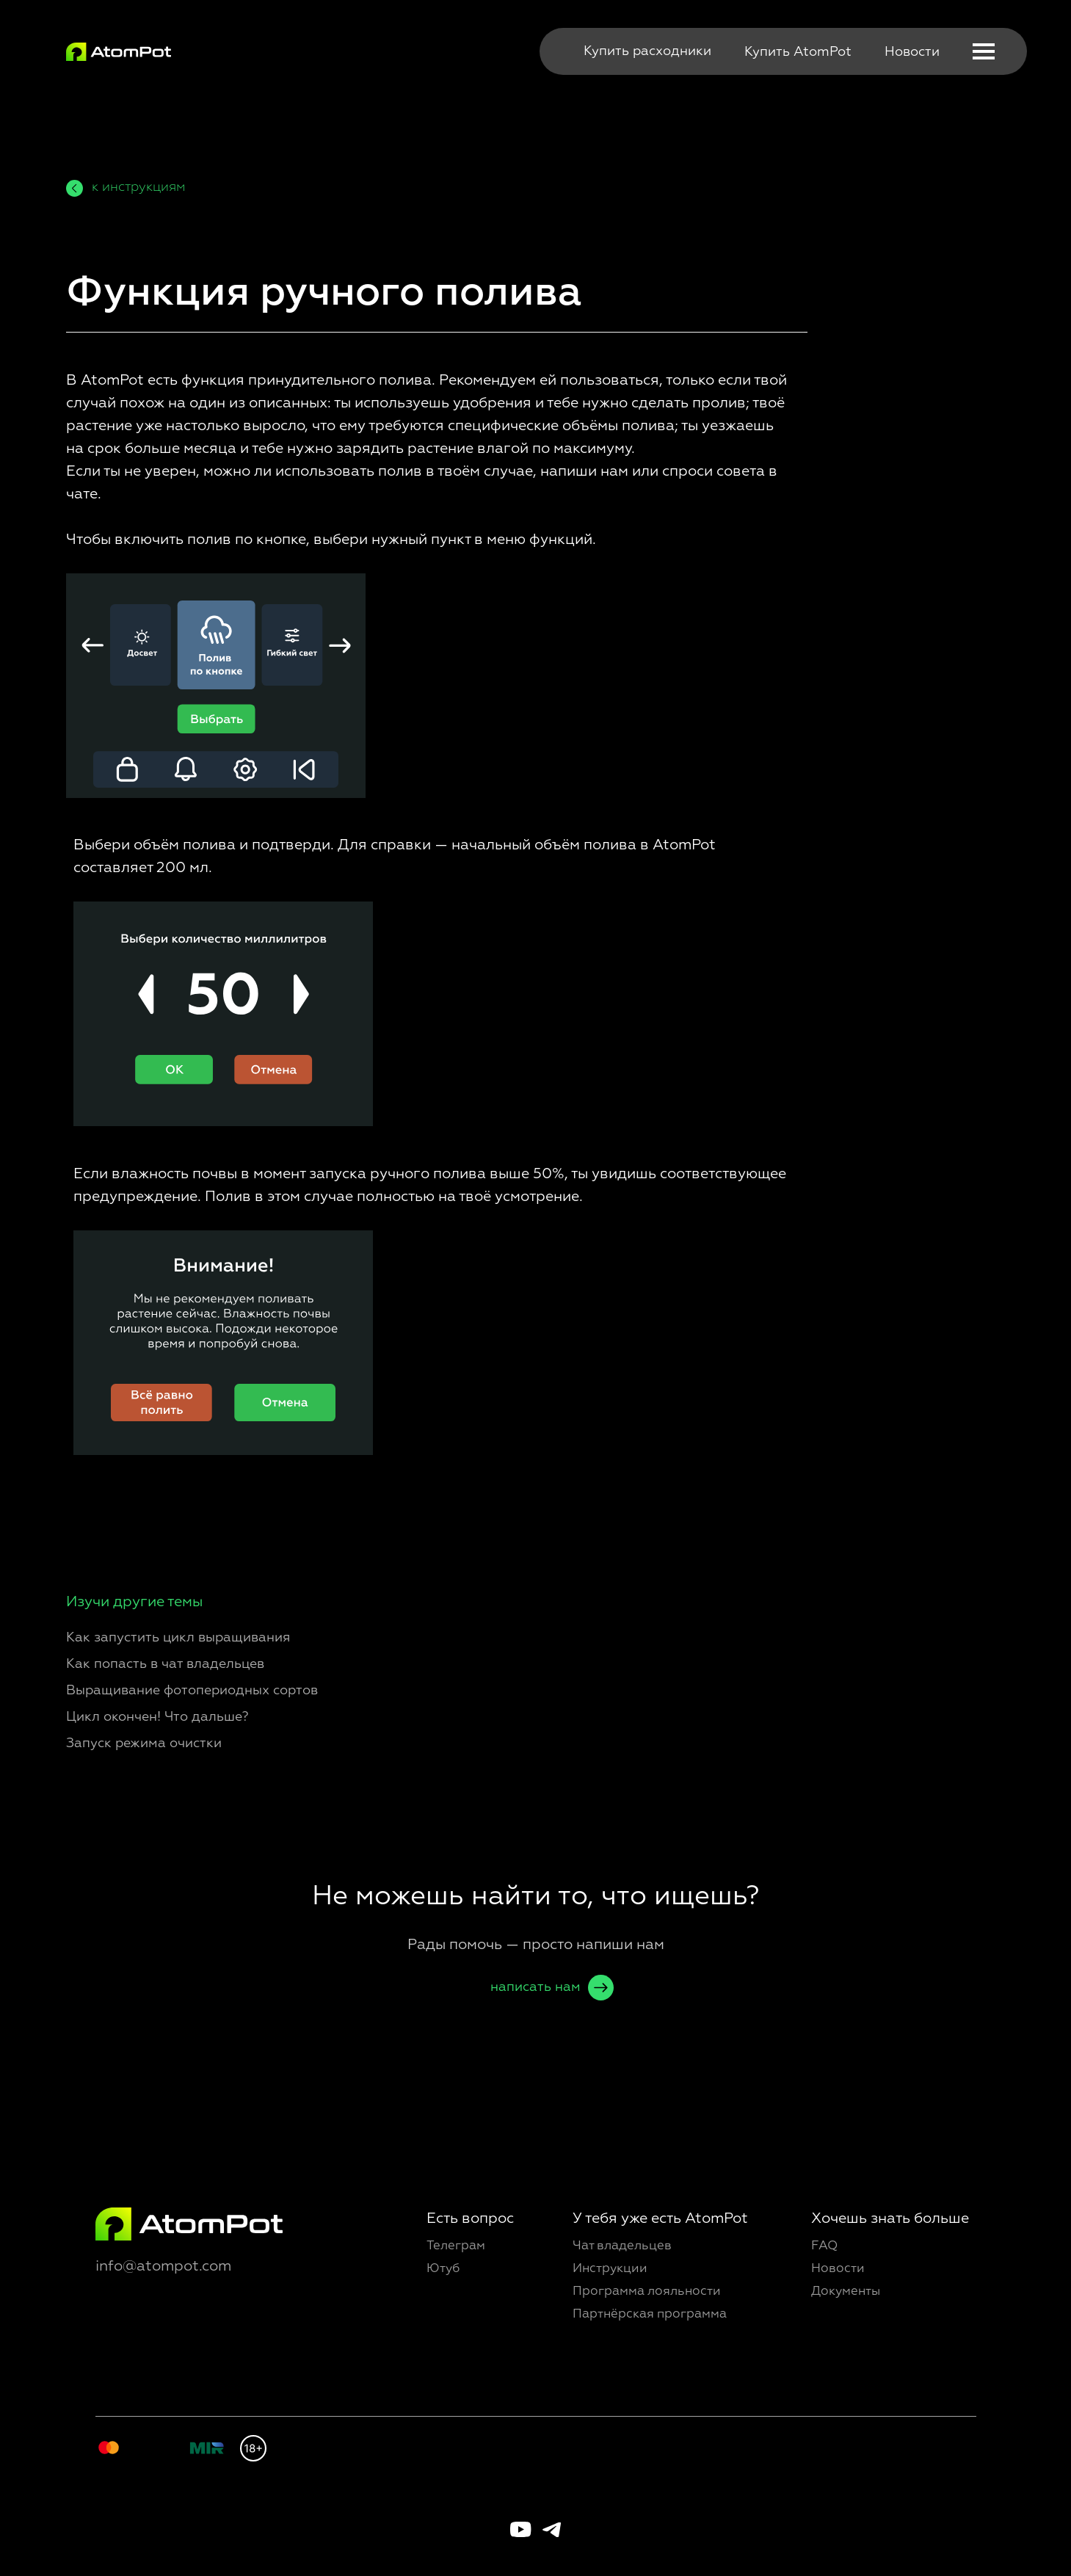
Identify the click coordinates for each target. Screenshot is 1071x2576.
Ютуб (443, 2269)
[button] (984, 51)
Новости (912, 52)
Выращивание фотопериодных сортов (192, 1690)
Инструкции (610, 2269)
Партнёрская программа (650, 2314)
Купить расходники (647, 51)
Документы (845, 2291)
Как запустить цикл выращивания (178, 1637)
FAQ (824, 2246)
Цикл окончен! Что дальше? (157, 1717)
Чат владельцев (622, 2246)
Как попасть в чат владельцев (165, 1664)
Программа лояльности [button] (647, 2291)
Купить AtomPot (798, 52)
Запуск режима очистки (144, 1743)
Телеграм (455, 2246)
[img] (118, 52)
